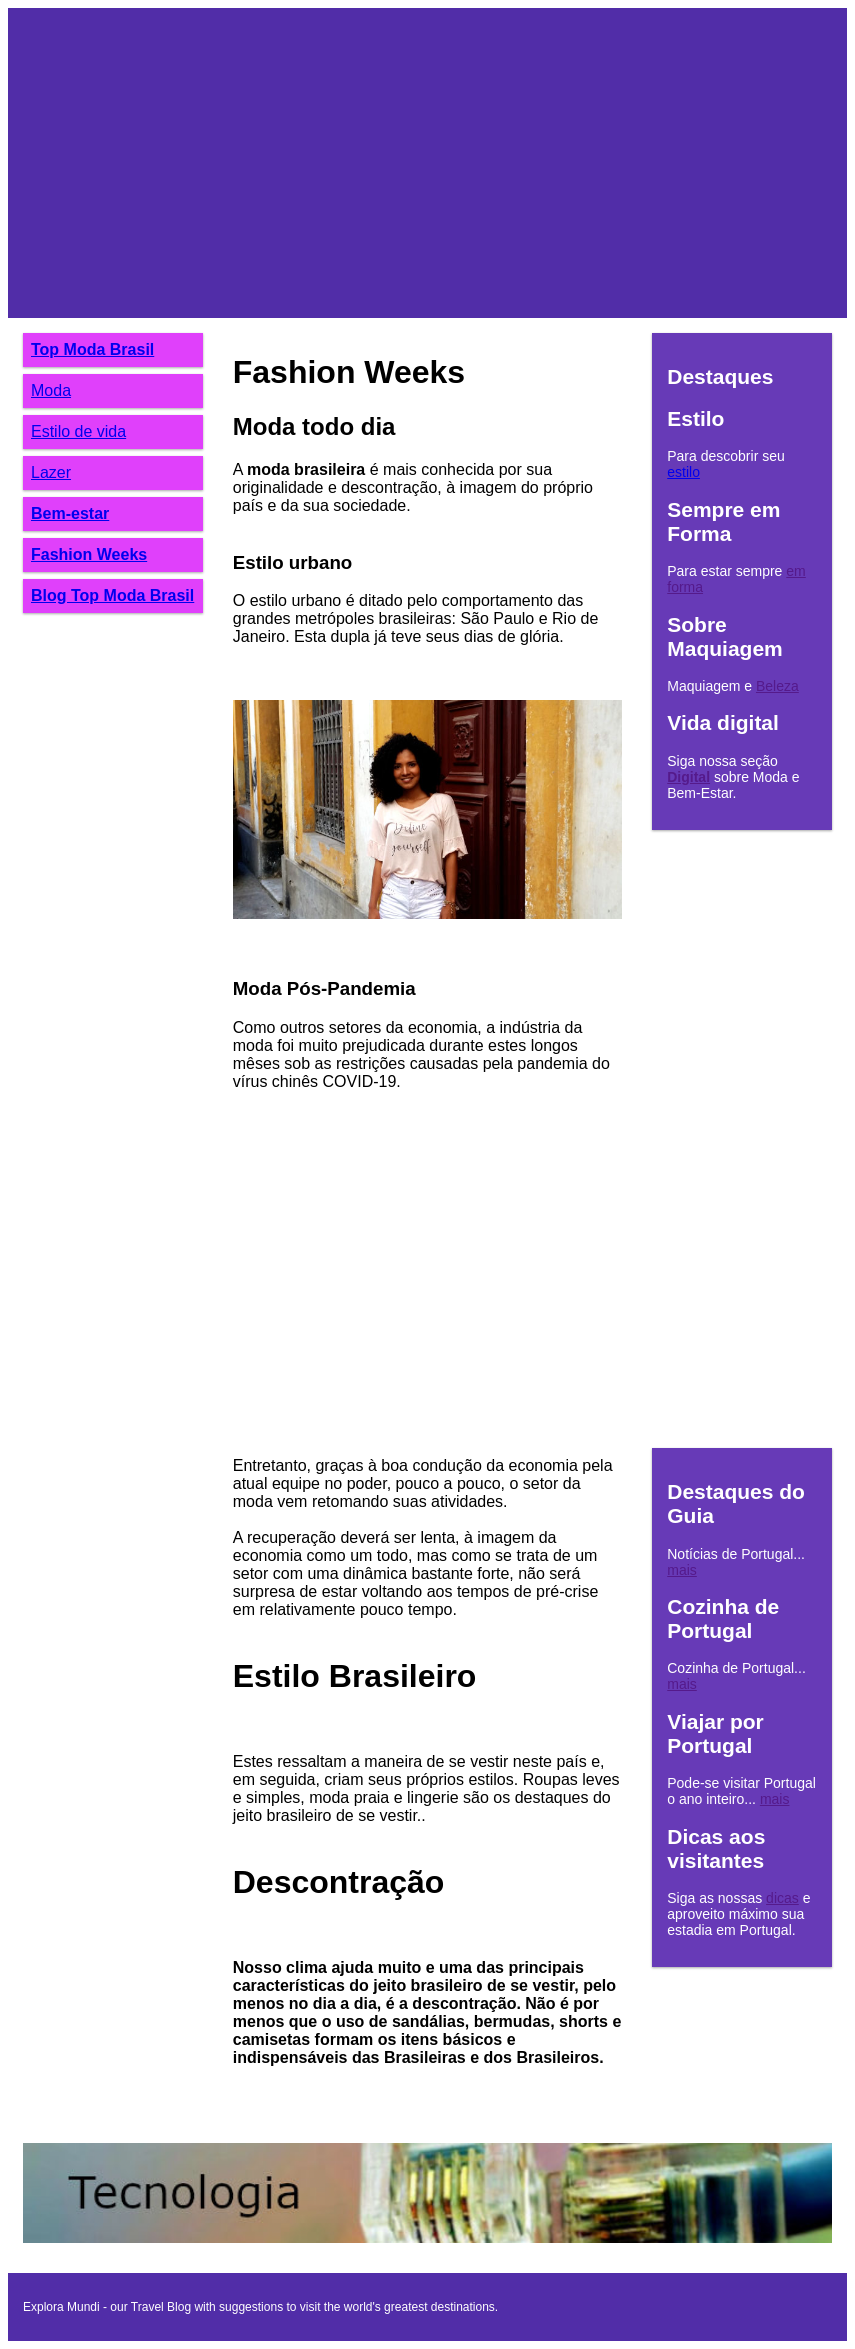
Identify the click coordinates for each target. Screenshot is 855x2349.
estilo (683, 472)
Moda (51, 390)
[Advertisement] (427, 163)
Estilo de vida (78, 431)
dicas (782, 1898)
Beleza (777, 686)
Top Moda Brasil (92, 349)
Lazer (51, 472)
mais (682, 1570)
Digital (688, 777)
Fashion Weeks (89, 554)
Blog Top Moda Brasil (112, 595)
